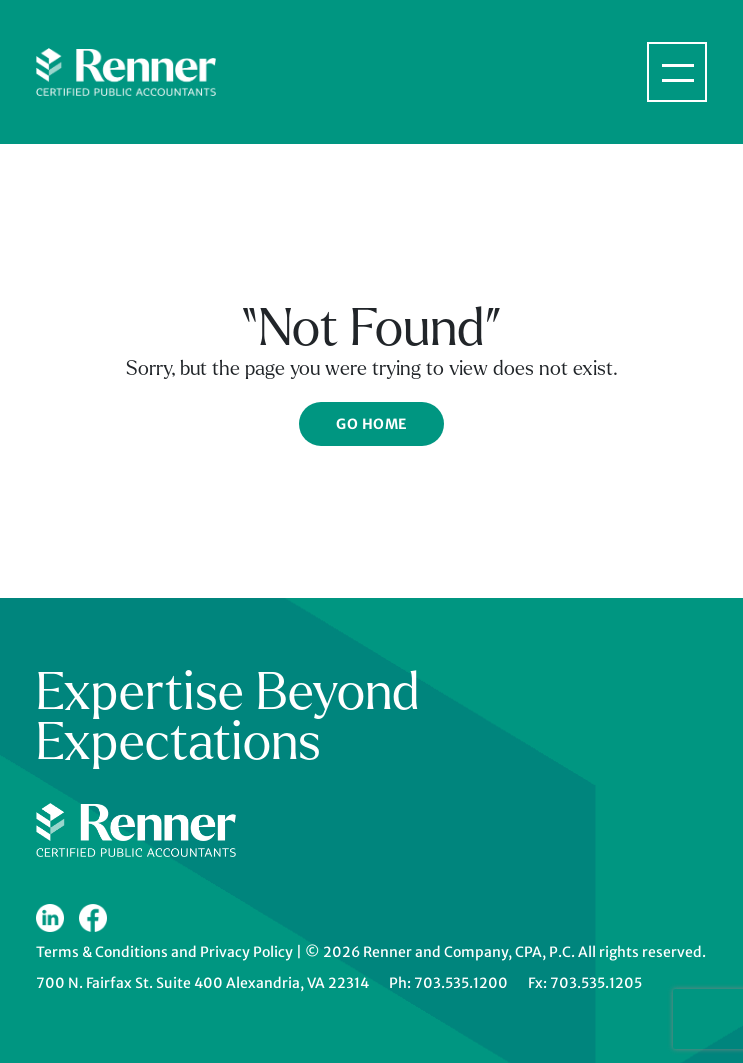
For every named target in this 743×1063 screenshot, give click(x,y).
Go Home (371, 424)
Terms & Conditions (102, 952)
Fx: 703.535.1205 (585, 983)
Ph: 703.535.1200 (448, 983)
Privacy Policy (246, 952)
